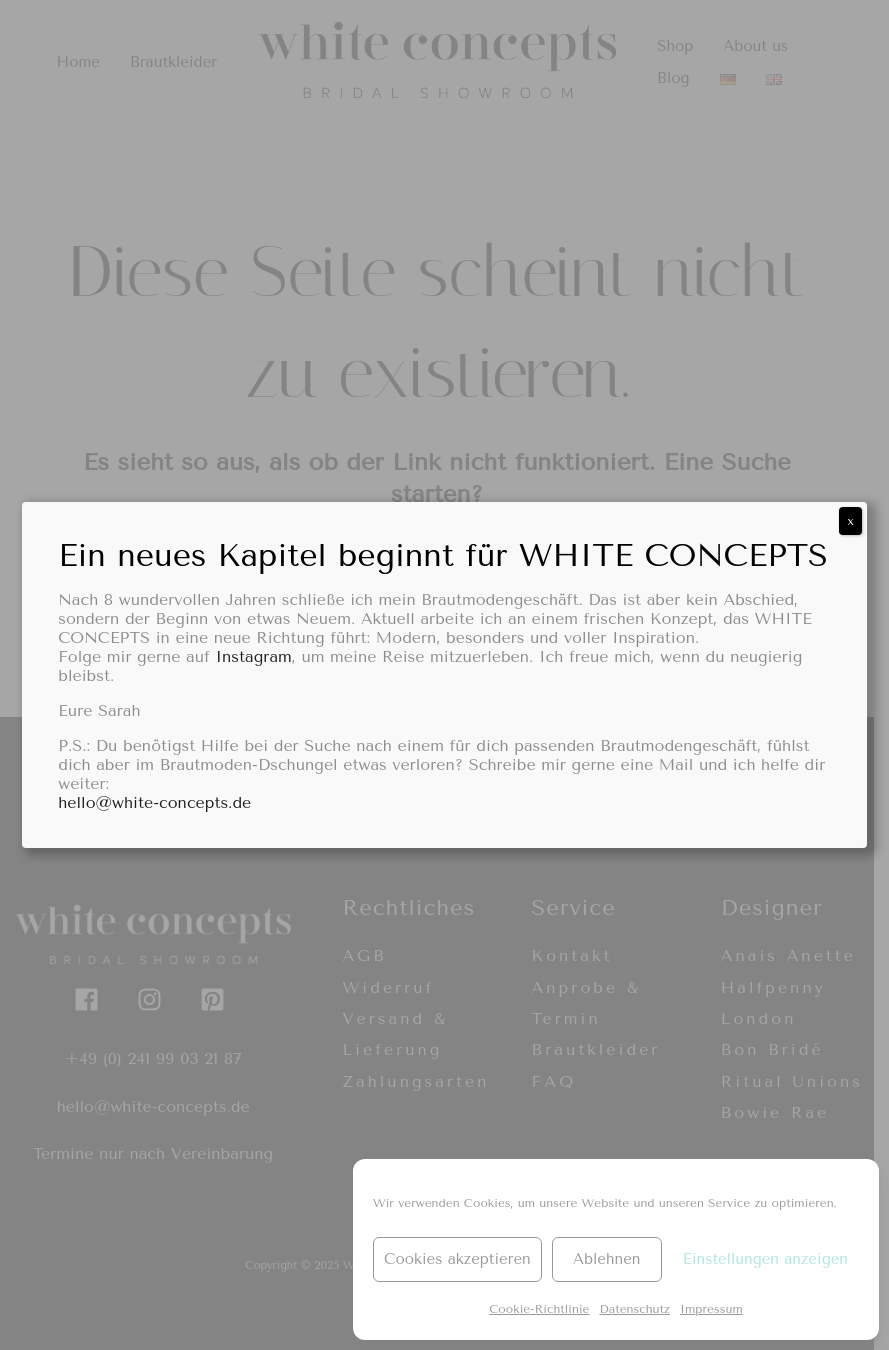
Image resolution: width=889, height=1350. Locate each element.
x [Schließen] (850, 521)
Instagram (253, 656)
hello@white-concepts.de (154, 802)
